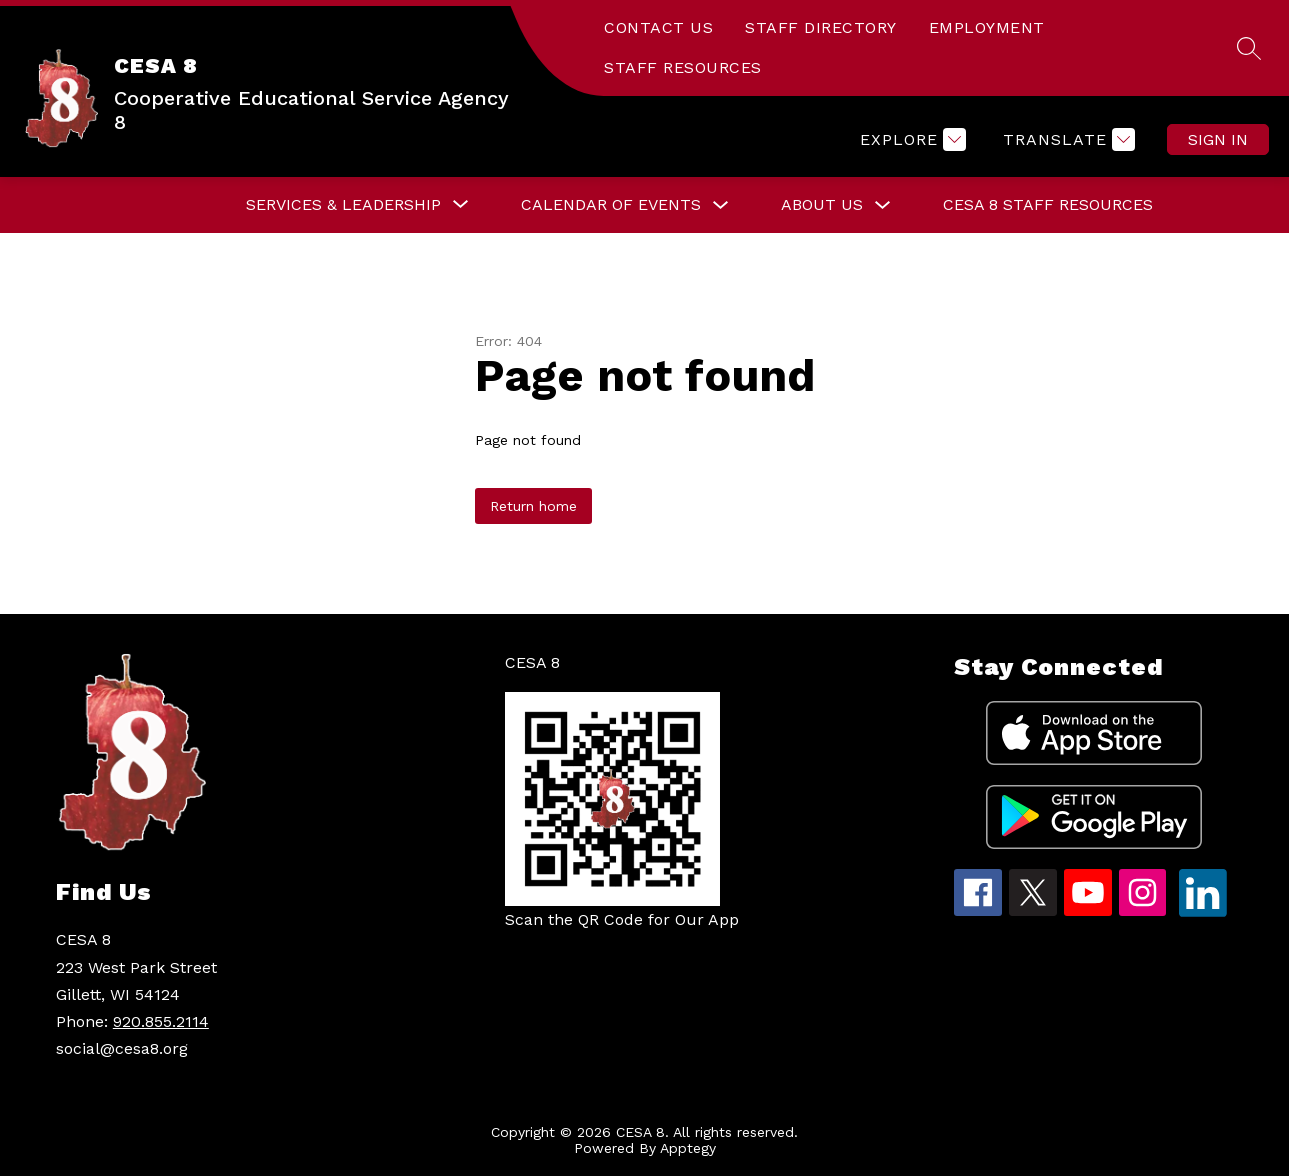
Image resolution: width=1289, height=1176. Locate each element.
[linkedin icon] (1203, 911)
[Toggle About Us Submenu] (883, 205)
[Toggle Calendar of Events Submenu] (721, 205)
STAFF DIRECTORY (821, 27)
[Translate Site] (1066, 139)
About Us (822, 204)
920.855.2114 (161, 1021)
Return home (533, 506)
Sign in (1218, 139)
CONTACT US (658, 27)
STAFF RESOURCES (683, 67)
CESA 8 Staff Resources (1048, 204)
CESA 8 (532, 662)
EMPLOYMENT (987, 27)
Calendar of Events (611, 204)
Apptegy (688, 1148)
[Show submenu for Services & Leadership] (343, 205)
